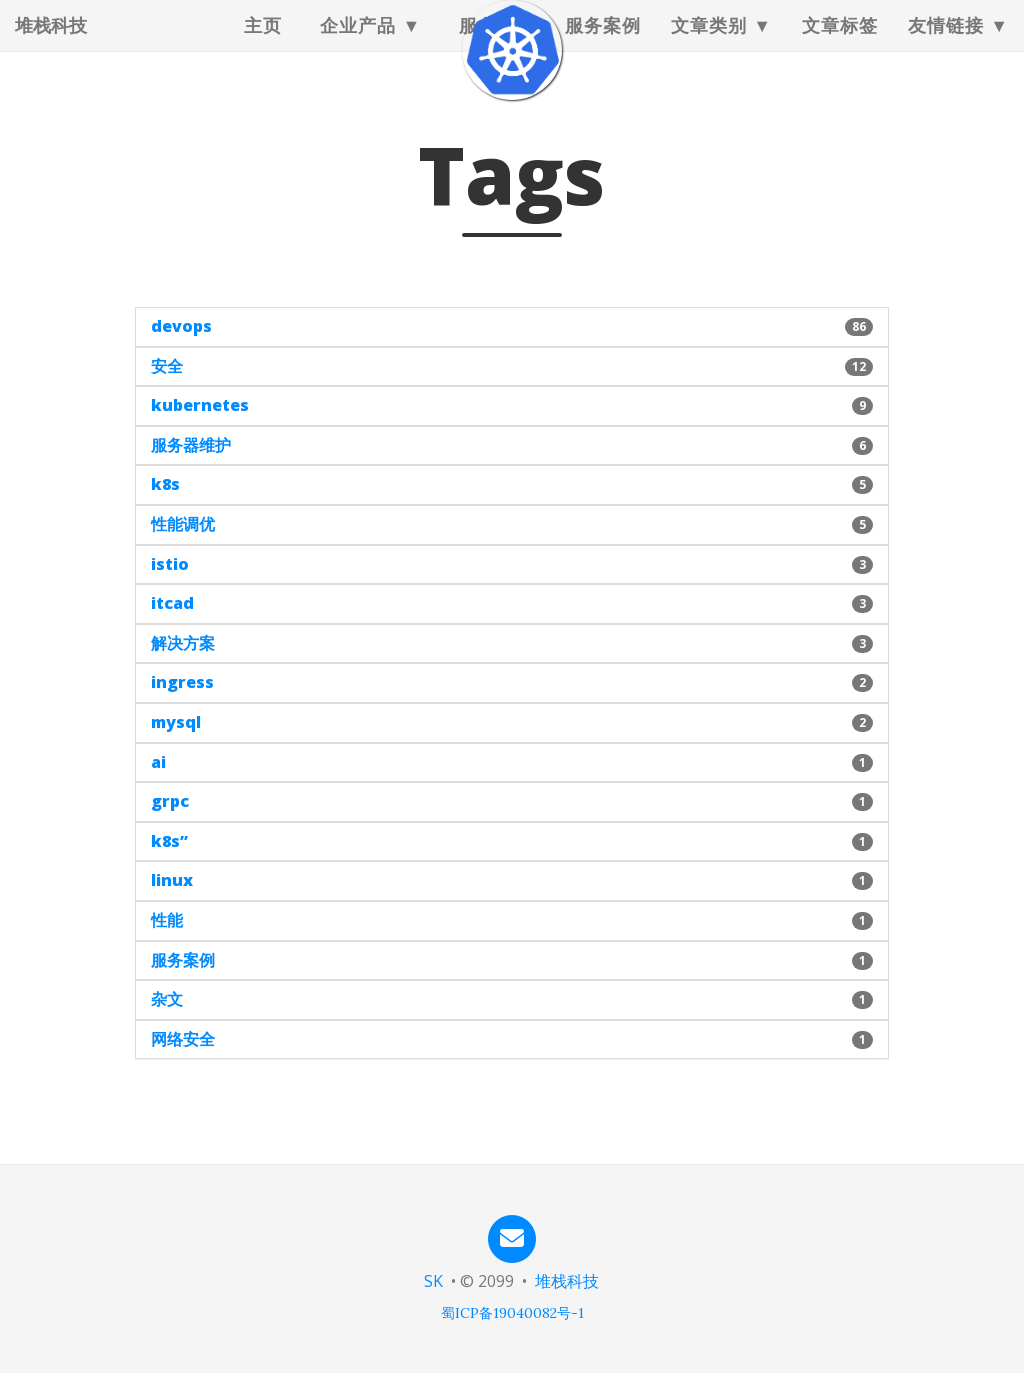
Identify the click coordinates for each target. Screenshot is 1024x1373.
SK (433, 1281)
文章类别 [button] (709, 45)
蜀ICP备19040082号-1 (512, 1313)
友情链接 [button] (946, 45)
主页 (263, 45)
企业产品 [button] (358, 45)
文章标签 (840, 45)
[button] (511, 327)
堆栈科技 (51, 45)
